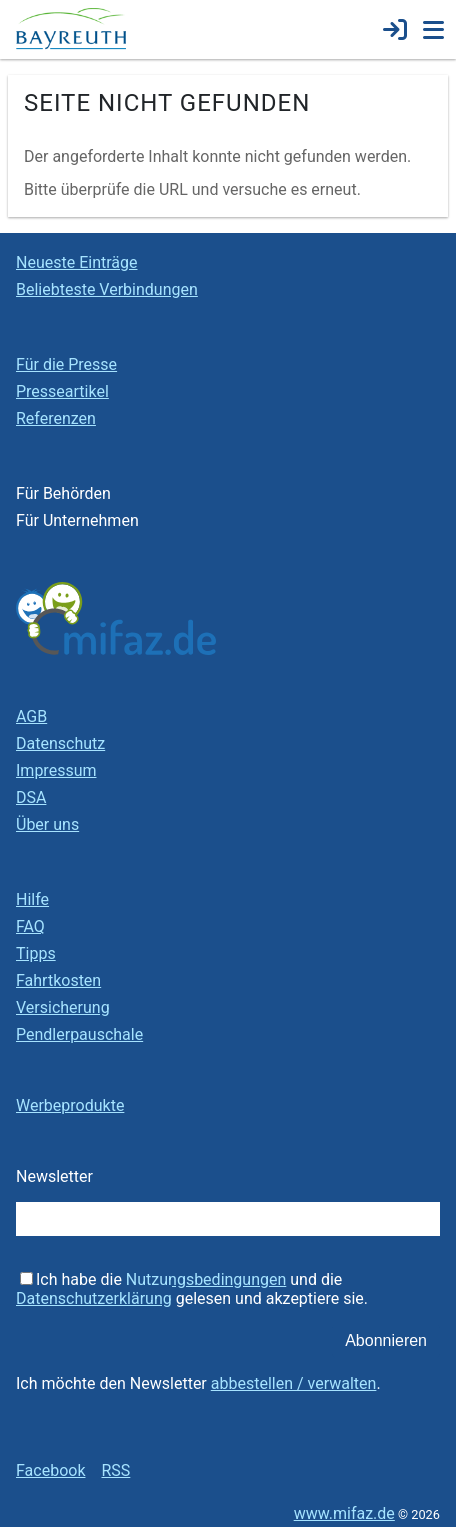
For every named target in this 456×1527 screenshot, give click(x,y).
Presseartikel (62, 391)
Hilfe (32, 899)
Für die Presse (66, 364)
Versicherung (63, 1007)
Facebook (50, 1470)
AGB (31, 716)
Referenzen (56, 418)
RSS (115, 1470)
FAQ (30, 926)
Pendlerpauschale (79, 1034)
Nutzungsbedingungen (206, 1279)
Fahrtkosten (58, 980)
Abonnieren (386, 1340)
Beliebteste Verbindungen (107, 289)
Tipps (36, 953)
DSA (31, 797)
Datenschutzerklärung (94, 1298)
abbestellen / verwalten (294, 1383)
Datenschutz (60, 743)
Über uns (47, 824)
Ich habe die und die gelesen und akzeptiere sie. (192, 1289)
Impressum (56, 770)
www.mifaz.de (344, 1513)
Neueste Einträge (76, 262)
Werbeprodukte (70, 1105)
